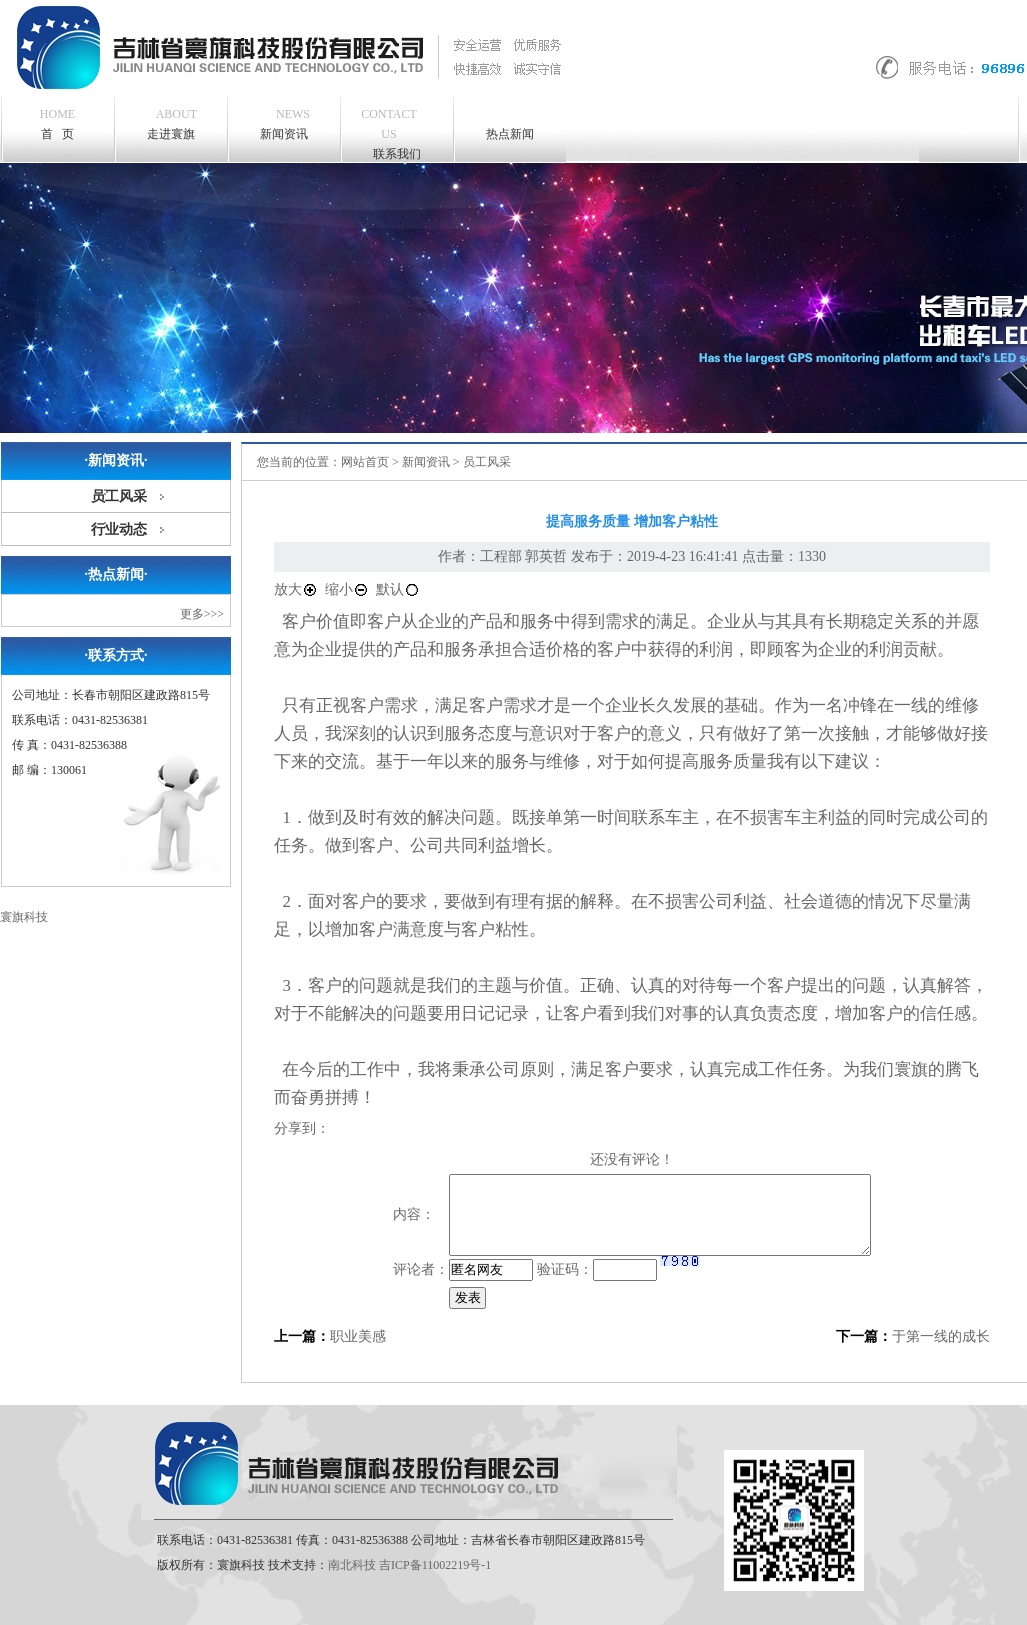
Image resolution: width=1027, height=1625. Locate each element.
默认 (398, 589)
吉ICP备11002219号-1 (435, 1565)
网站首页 (365, 462)
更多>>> (202, 614)
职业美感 (358, 1336)
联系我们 (389, 132)
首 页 (57, 124)
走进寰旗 (172, 122)
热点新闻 (510, 134)
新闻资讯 (285, 122)
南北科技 (352, 1565)
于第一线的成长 (941, 1336)
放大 (296, 589)
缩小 (347, 589)
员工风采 (119, 496)
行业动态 (119, 529)
